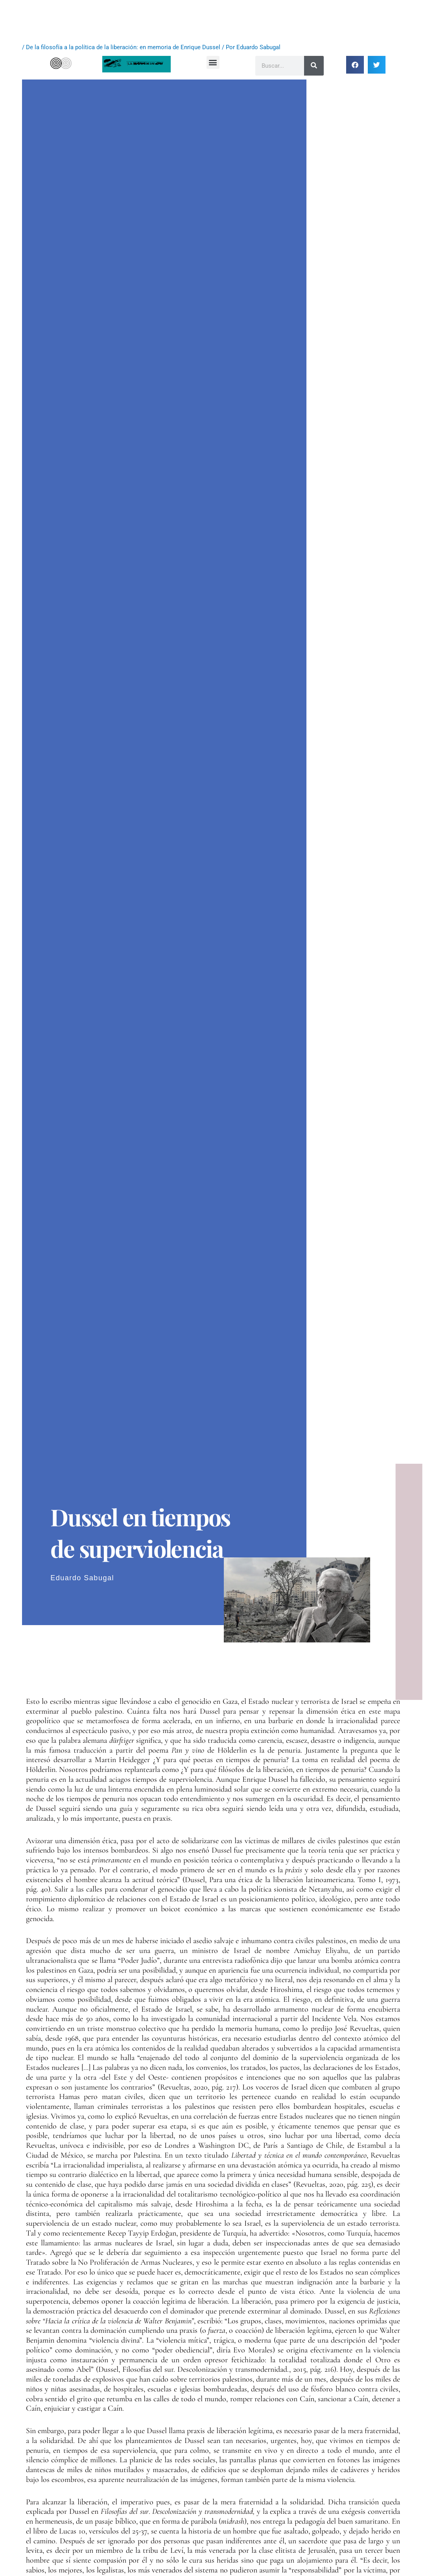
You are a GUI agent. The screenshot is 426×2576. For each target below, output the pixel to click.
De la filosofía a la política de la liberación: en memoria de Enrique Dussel (123, 47)
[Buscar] (314, 66)
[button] (213, 62)
